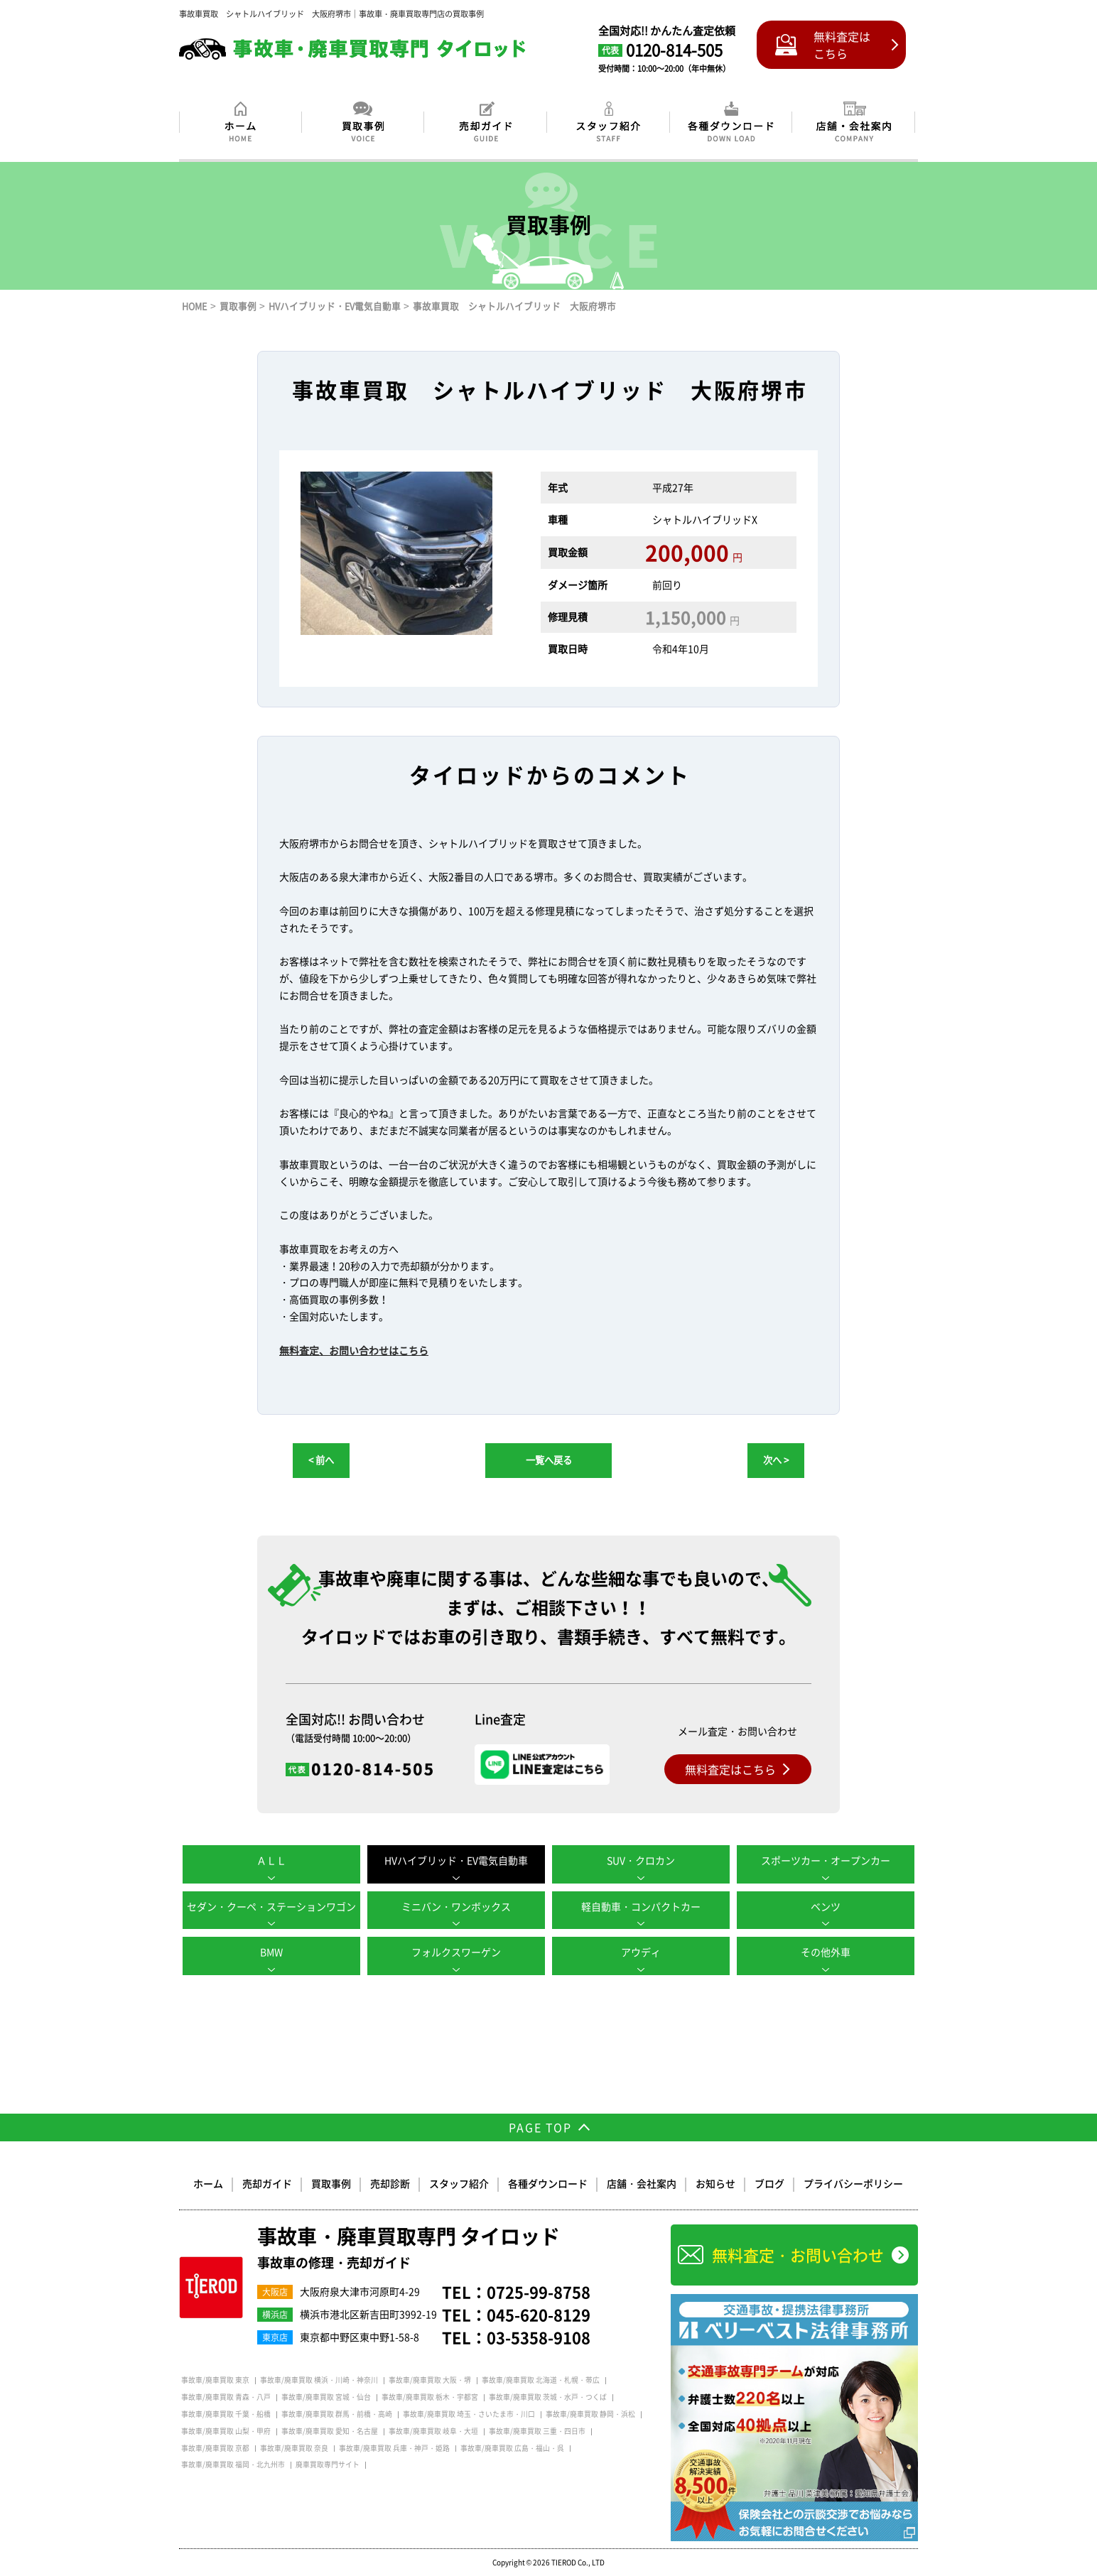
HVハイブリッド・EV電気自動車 (456, 1860)
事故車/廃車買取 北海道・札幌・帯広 (541, 2380)
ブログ (769, 2183)
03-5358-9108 (538, 2337)
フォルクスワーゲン (456, 1952)
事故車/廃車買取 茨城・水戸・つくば (548, 2397)
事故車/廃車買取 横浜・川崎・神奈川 (319, 2380)
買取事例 (331, 2183)
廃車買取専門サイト (328, 2464)
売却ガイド (267, 2183)
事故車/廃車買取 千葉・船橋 (226, 2414)
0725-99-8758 (538, 2291)
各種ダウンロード (548, 2183)
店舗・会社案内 (641, 2183)
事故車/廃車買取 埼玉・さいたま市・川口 (469, 2414)
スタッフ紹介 (459, 2183)
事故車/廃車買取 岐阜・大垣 (433, 2431)
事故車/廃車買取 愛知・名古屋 (329, 2431)
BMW (271, 1952)
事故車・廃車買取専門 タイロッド (408, 2248)
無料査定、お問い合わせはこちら (353, 1350)
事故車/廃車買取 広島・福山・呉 (512, 2448)
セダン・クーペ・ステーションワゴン (271, 1906)
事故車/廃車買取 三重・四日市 (537, 2431)
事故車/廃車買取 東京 (215, 2380)
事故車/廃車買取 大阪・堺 (430, 2380)
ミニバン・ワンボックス (456, 1906)
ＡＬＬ (271, 1860)
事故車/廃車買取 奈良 (294, 2448)
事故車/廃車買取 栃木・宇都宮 (430, 2397)
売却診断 (390, 2183)
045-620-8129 (538, 2314)
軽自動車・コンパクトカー (641, 1906)
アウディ (641, 1952)
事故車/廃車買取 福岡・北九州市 (233, 2464)
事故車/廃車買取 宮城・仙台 (326, 2397)
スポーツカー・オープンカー (825, 1860)
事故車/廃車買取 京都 (215, 2448)
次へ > (776, 1460)
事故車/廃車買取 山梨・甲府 (226, 2431)
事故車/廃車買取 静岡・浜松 (590, 2414)
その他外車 (825, 1952)
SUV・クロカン (641, 1860)
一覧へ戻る (549, 1460)
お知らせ (715, 2183)
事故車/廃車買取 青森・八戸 (226, 2397)
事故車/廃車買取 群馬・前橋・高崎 (336, 2414)
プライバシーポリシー (853, 2183)
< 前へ (321, 1460)
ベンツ (826, 1906)
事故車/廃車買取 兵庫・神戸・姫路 (394, 2448)
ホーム (208, 2183)
